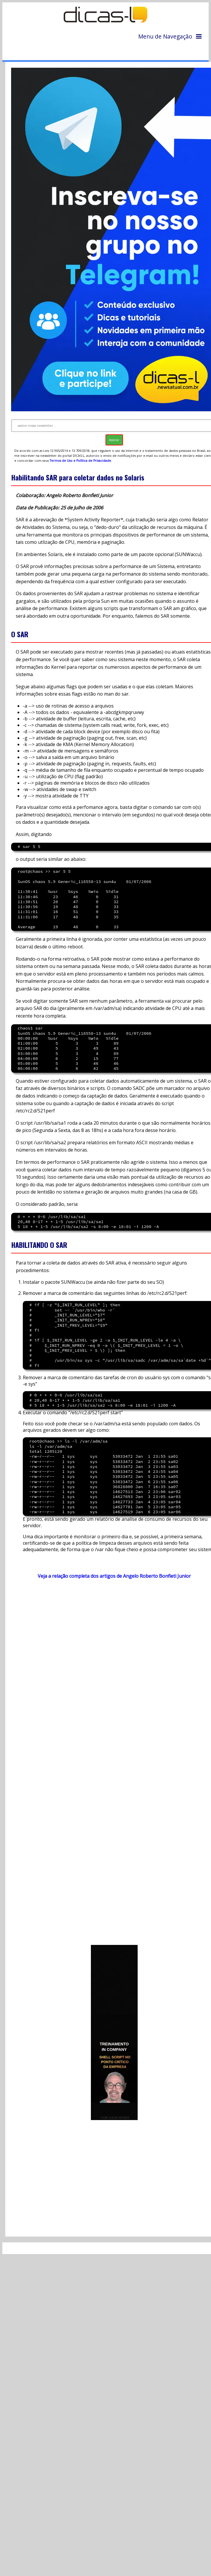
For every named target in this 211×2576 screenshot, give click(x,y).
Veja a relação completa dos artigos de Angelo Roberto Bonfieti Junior (114, 1576)
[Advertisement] (63, 1765)
